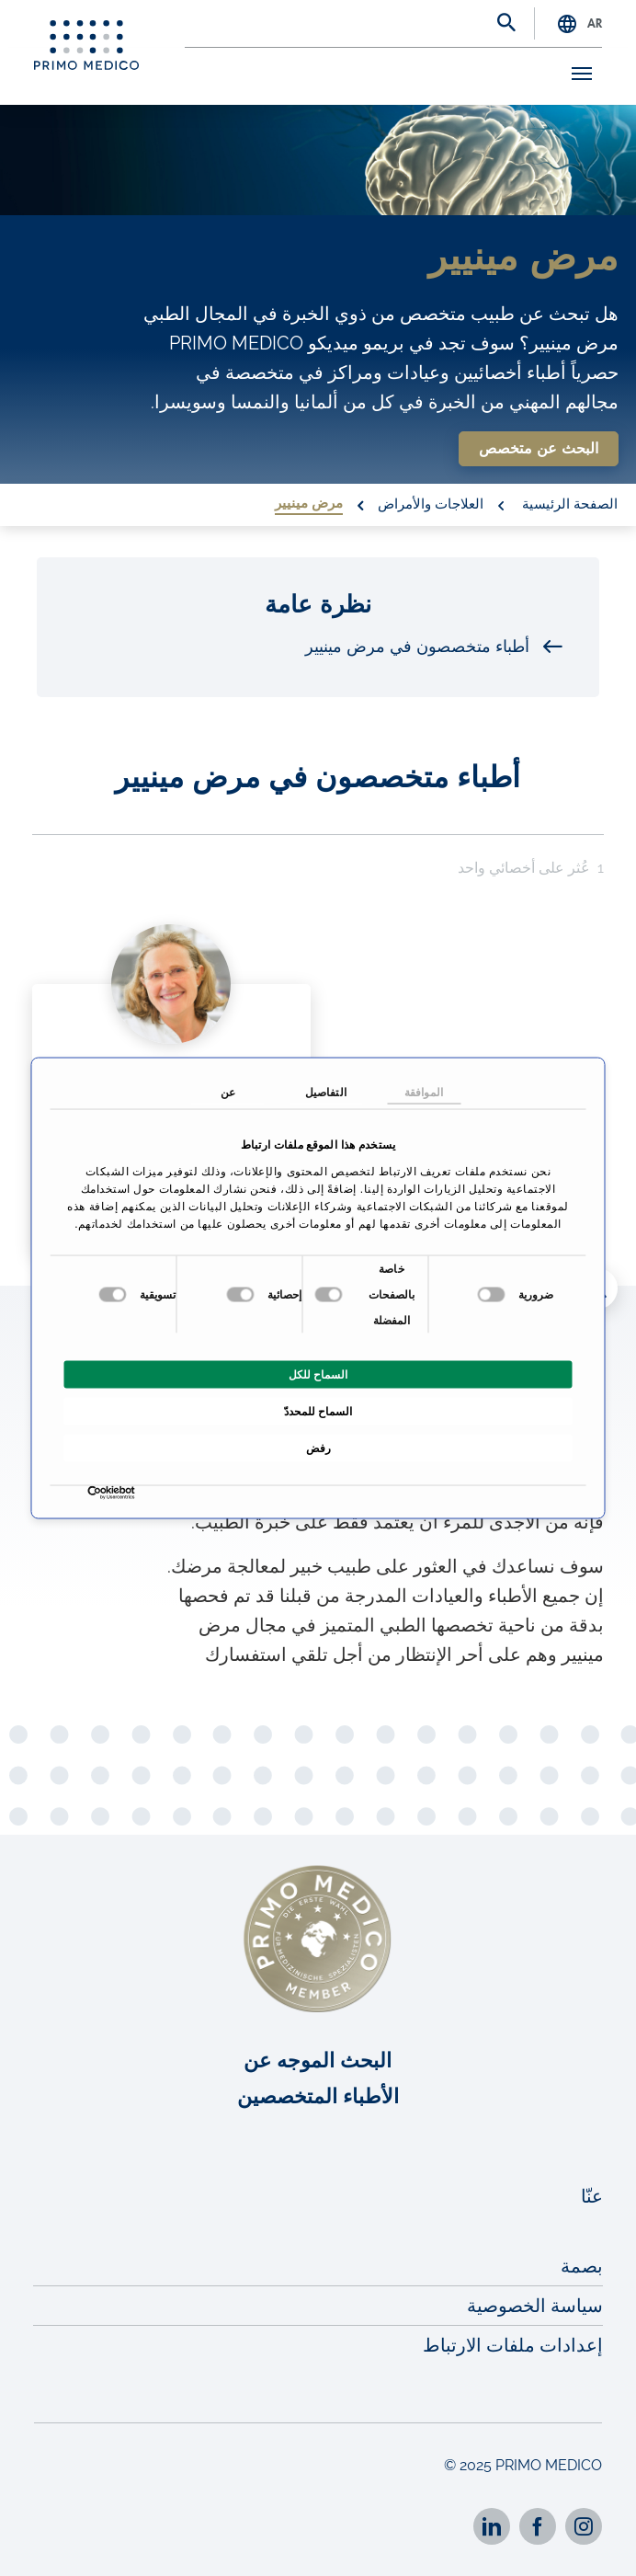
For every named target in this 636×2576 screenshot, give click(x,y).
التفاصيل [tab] (325, 1091)
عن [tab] (228, 1091)
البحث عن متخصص (538, 448)
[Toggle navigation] (575, 73)
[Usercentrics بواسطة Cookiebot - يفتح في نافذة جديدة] (131, 1493)
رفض (318, 1448)
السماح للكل (318, 1374)
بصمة (582, 2266)
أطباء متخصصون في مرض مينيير (433, 646)
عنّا (592, 2196)
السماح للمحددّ (318, 1411)
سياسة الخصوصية (535, 2306)
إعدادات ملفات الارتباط (513, 2345)
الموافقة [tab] (423, 1091)
